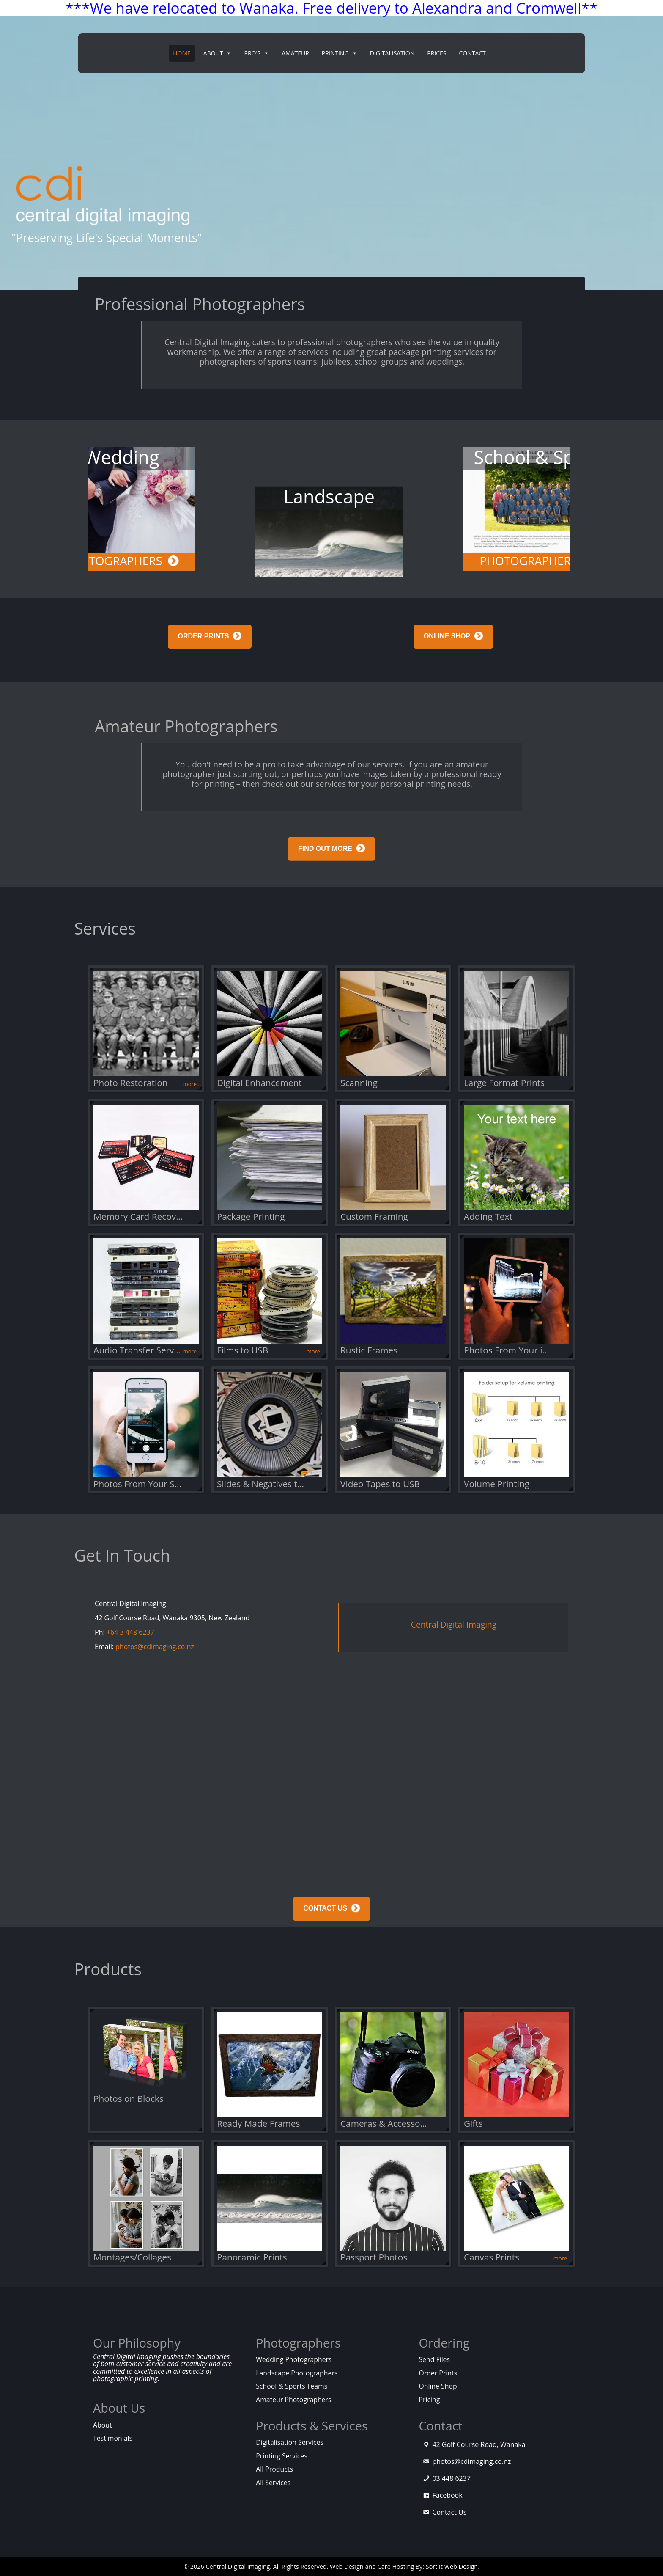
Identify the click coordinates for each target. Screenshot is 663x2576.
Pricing (429, 2399)
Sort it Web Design (452, 2566)
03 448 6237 (451, 2478)
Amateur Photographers (293, 2399)
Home (182, 53)
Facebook (447, 2495)
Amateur (295, 53)
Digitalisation (392, 53)
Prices (436, 53)
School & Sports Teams (291, 2386)
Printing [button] (339, 53)
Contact (472, 53)
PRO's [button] (256, 53)
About (102, 2425)
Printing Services (281, 2456)
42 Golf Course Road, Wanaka (478, 2444)
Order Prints (438, 2373)
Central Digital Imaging (453, 1624)
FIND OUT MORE (325, 862)
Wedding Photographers (294, 2359)
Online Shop (438, 2386)
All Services (273, 2482)
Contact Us (449, 2512)
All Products (274, 2469)
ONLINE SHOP (447, 636)
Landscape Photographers (296, 2373)
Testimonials (112, 2438)
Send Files (434, 2359)
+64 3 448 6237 (130, 1632)
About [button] (217, 53)
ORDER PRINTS (203, 636)
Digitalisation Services (289, 2442)
